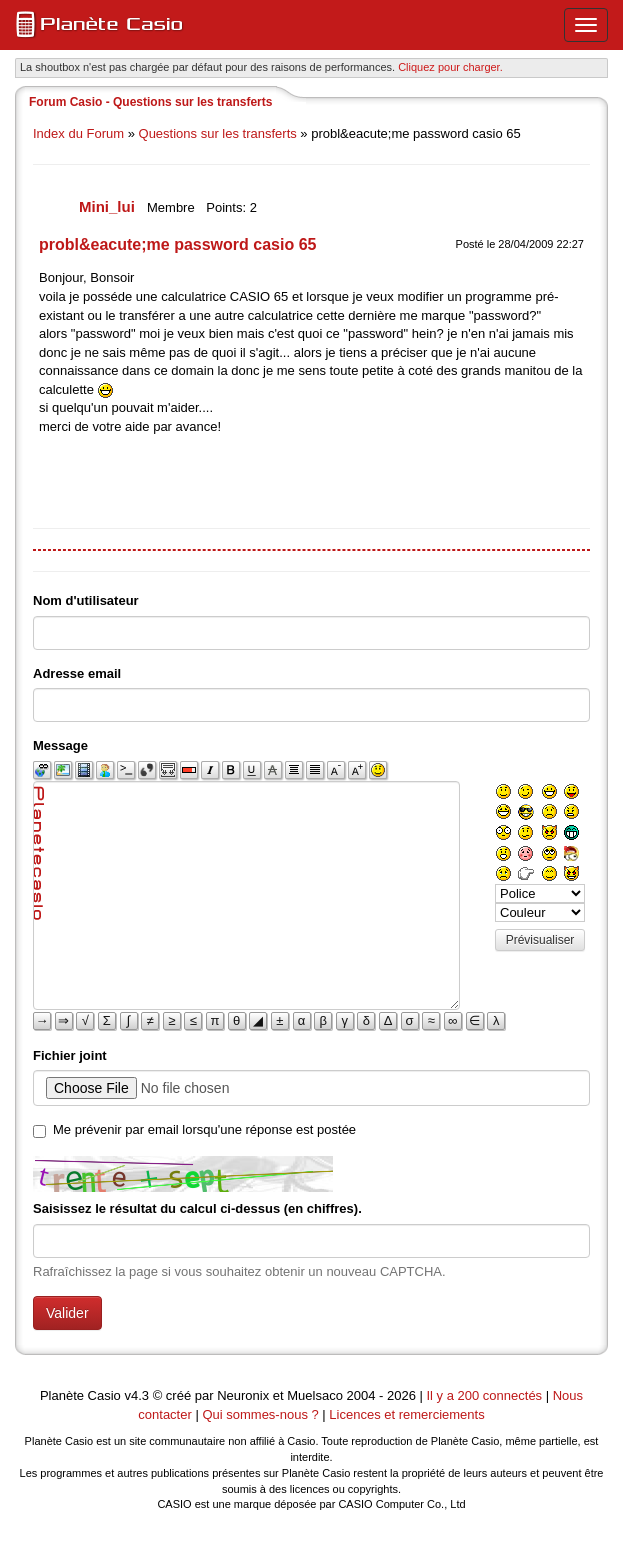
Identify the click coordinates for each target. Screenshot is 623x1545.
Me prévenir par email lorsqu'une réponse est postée (204, 1129)
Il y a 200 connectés (485, 1395)
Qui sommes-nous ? (260, 1414)
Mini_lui (109, 206)
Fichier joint (70, 1055)
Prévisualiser (540, 940)
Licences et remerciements (406, 1414)
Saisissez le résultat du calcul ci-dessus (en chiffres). (197, 1208)
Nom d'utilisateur (86, 600)
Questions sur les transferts (218, 133)
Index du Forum (78, 133)
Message (60, 745)
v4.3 (136, 1395)
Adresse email (77, 673)
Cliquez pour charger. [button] (450, 67)
